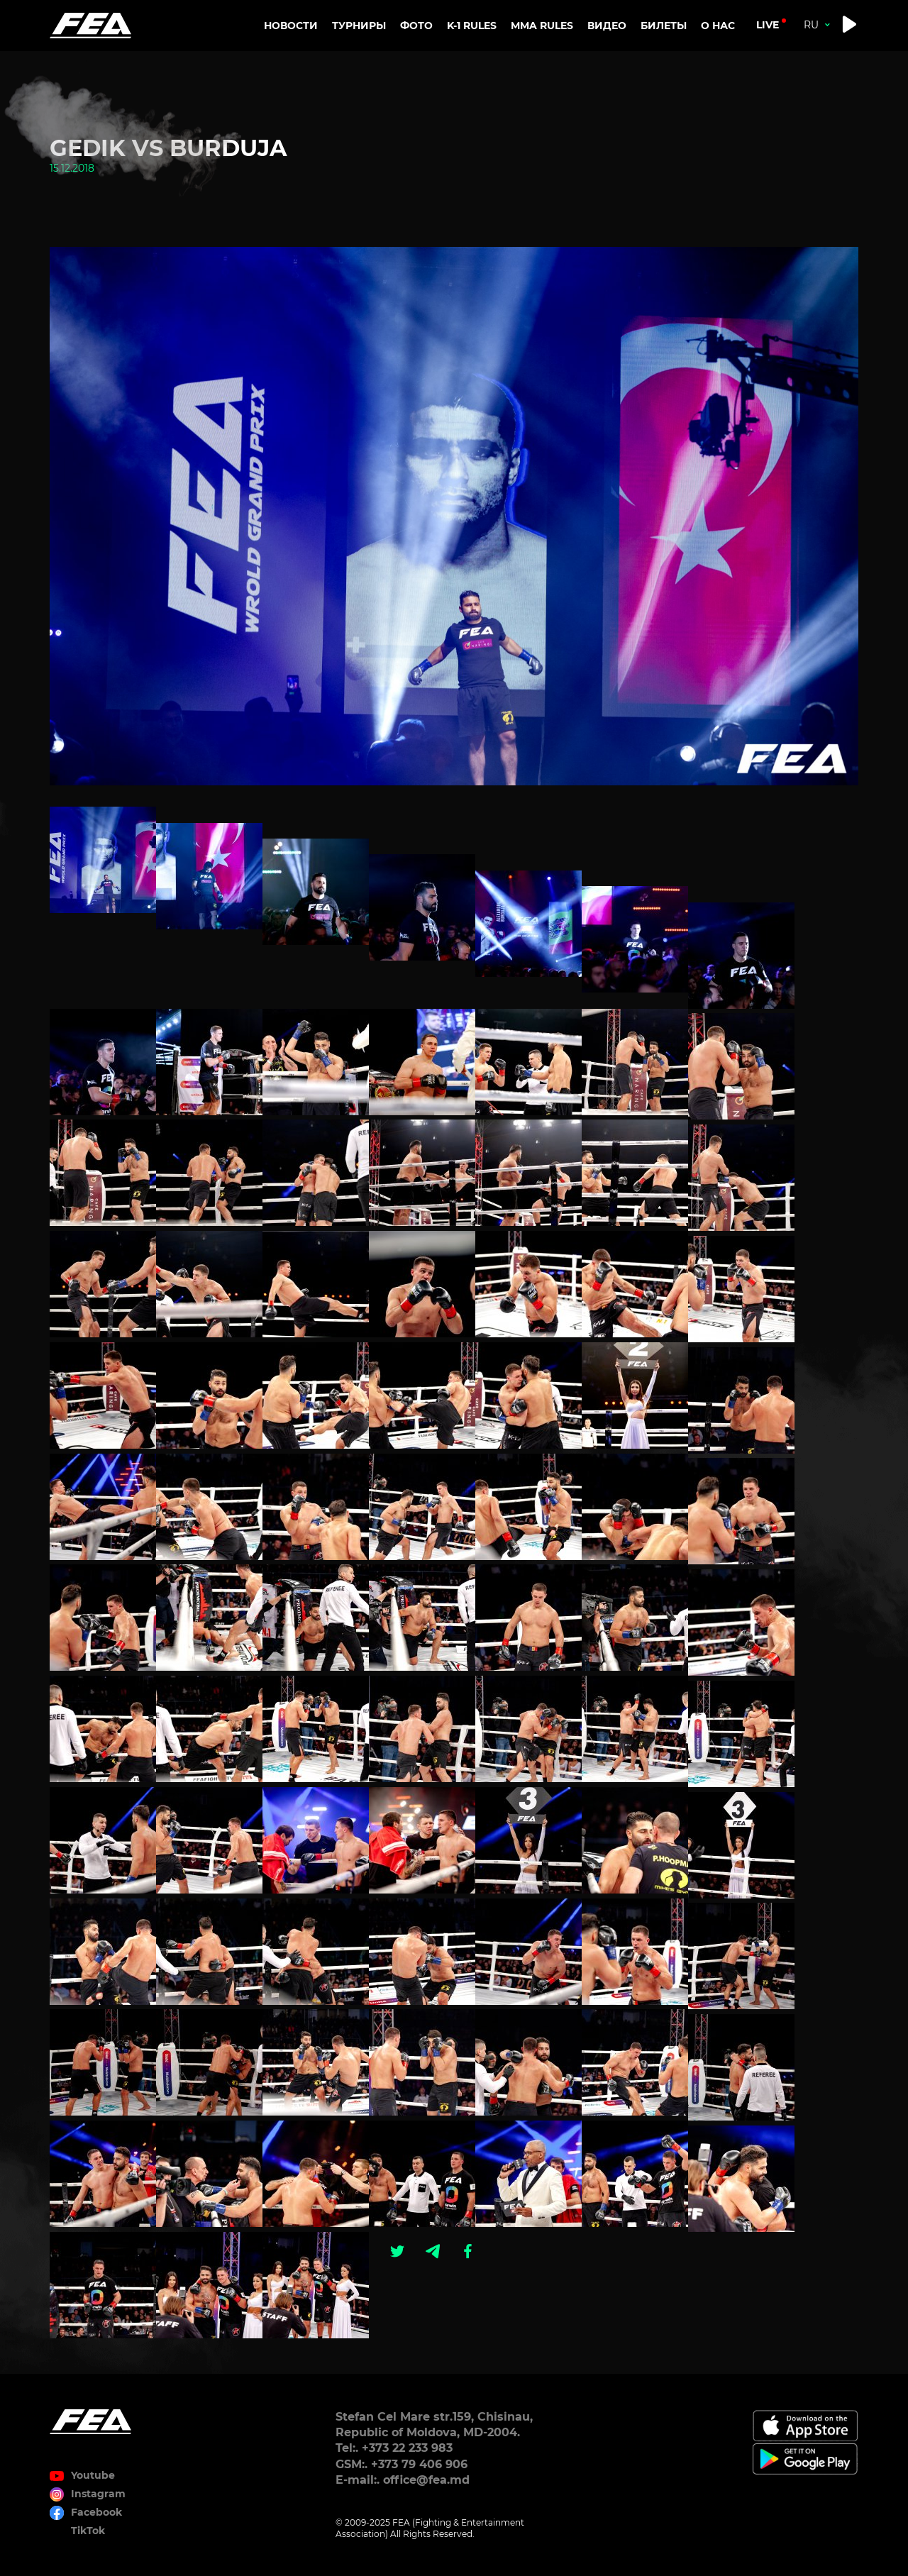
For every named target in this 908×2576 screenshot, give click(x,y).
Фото (416, 25)
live (767, 24)
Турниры (359, 25)
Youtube (93, 2475)
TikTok (88, 2530)
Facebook (96, 2512)
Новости (291, 25)
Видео (606, 25)
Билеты (664, 25)
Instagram (98, 2493)
